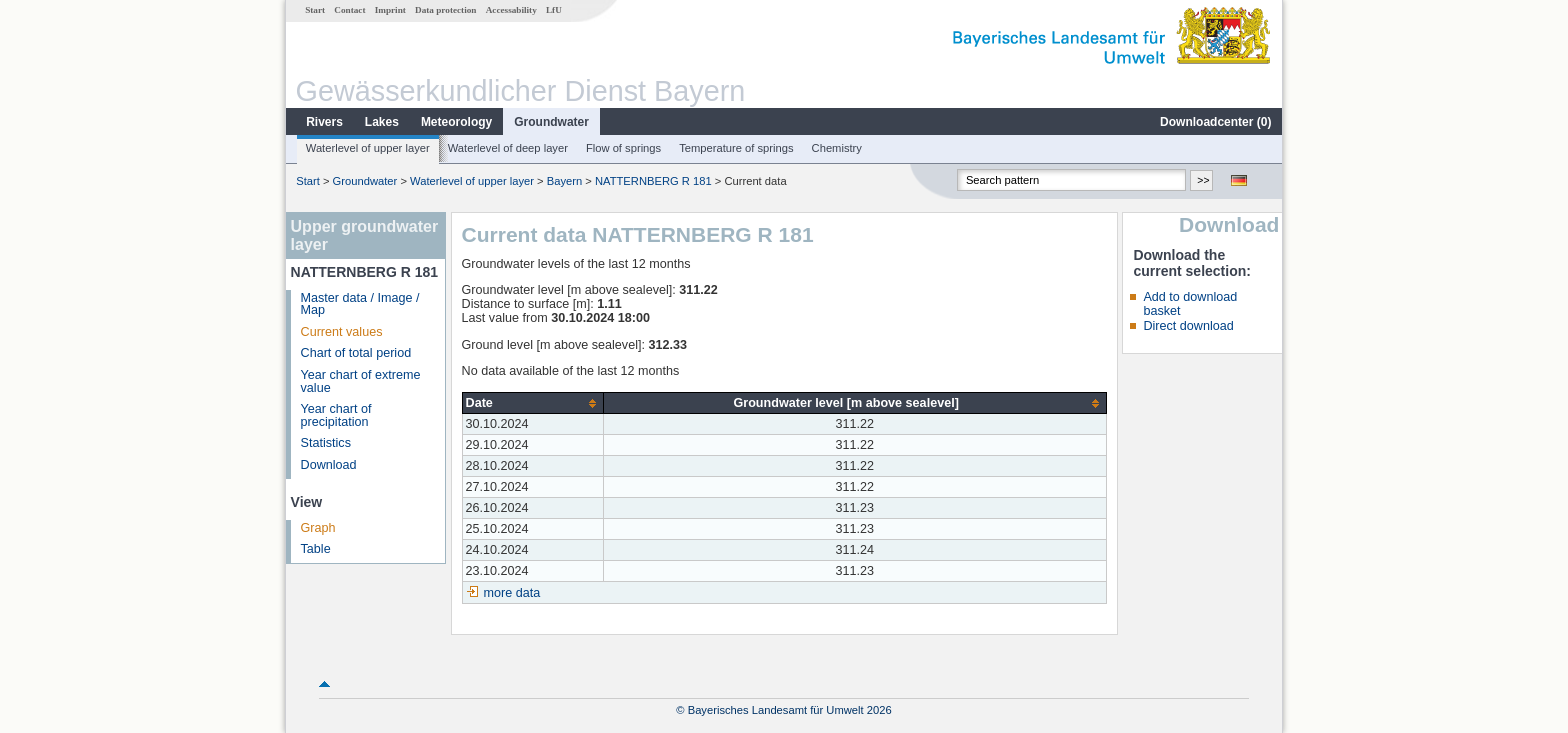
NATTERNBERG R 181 (653, 181)
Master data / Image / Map (360, 304)
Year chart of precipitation (336, 415)
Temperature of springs (736, 148)
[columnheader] (532, 403)
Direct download (1188, 326)
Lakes (382, 122)
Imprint (390, 10)
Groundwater (551, 122)
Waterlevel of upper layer (368, 148)
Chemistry (837, 148)
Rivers (324, 122)
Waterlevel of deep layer (508, 148)
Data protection (445, 10)
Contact (349, 10)
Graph (318, 528)
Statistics (326, 443)
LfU (554, 10)
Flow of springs (623, 148)
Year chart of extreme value (361, 381)
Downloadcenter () (1215, 122)
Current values (342, 332)
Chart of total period (356, 353)
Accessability (511, 10)
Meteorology (456, 122)
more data (512, 593)
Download (329, 465)
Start (315, 10)
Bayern (564, 181)
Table (316, 549)
